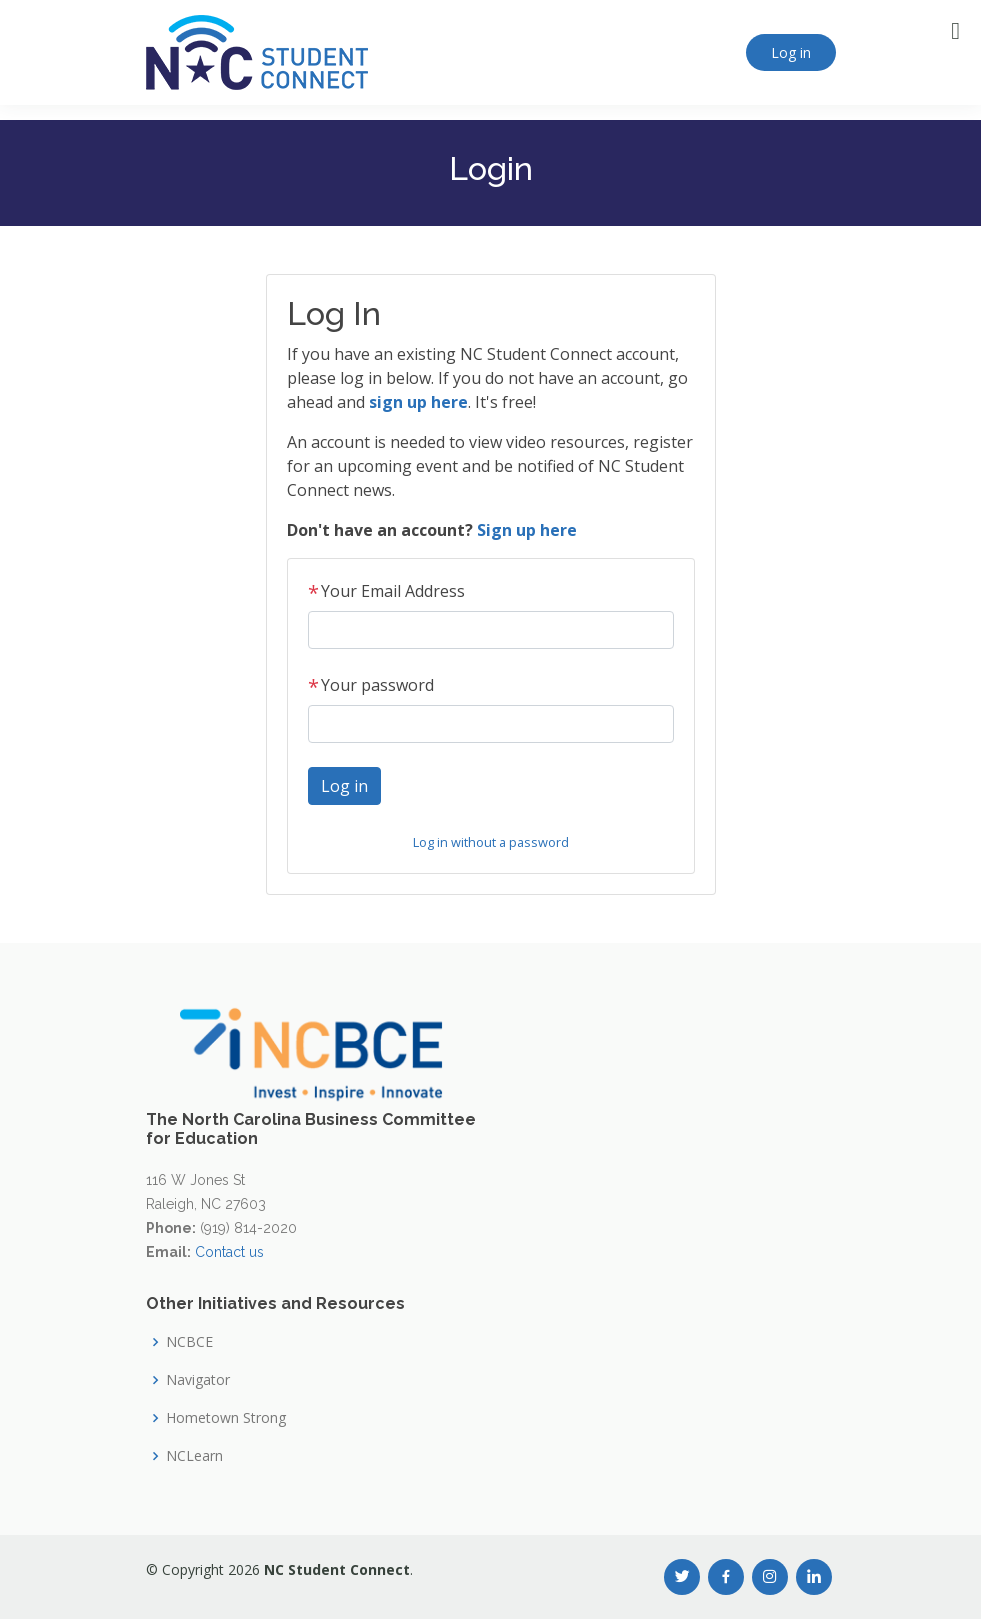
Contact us (229, 1252)
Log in (791, 52)
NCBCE (189, 1342)
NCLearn (194, 1456)
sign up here (418, 402)
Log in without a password (491, 842)
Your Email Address (386, 591)
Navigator (198, 1380)
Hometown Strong (226, 1418)
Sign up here (527, 530)
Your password (371, 685)
